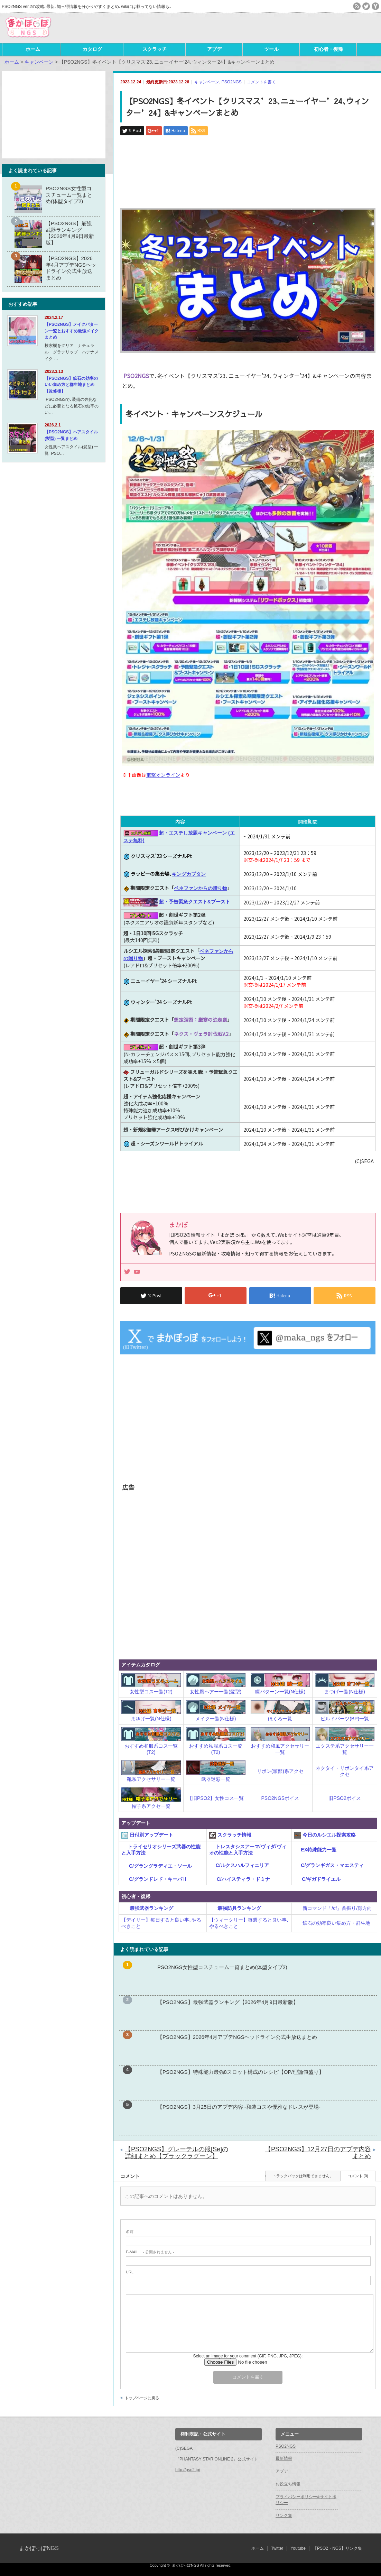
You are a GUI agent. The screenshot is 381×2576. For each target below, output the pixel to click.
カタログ (92, 49)
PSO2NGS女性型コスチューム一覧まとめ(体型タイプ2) (222, 1967)
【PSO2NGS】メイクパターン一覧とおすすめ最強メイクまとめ (72, 331)
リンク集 (284, 2515)
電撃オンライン (163, 774)
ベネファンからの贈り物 (200, 888)
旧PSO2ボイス (344, 1798)
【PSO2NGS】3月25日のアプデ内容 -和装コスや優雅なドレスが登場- (238, 2107)
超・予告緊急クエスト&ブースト (194, 901)
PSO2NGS (232, 82)
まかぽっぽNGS (39, 2548)
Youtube (298, 2548)
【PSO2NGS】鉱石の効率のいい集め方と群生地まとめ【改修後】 (71, 385)
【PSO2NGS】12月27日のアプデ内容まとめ (318, 2153)
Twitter (277, 2548)
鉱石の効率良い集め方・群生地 (332, 1923)
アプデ (214, 49)
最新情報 (284, 2458)
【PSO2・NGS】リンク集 (337, 2548)
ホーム (33, 49)
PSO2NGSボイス (280, 1798)
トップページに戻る (142, 2398)
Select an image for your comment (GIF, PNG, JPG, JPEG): (248, 2356)
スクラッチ (154, 49)
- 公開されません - (150, 2252)
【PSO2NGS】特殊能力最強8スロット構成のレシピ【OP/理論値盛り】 (240, 2072)
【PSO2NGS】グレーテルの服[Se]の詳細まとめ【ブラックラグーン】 (176, 2153)
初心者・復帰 (328, 49)
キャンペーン (206, 82)
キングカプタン (189, 874)
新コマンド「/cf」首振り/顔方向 (333, 1908)
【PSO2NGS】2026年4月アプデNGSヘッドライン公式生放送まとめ (237, 2037)
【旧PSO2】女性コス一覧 (215, 1798)
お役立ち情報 (288, 2484)
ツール (271, 49)
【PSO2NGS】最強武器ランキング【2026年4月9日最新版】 (227, 2002)
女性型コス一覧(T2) (151, 1691)
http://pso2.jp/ (187, 2469)
